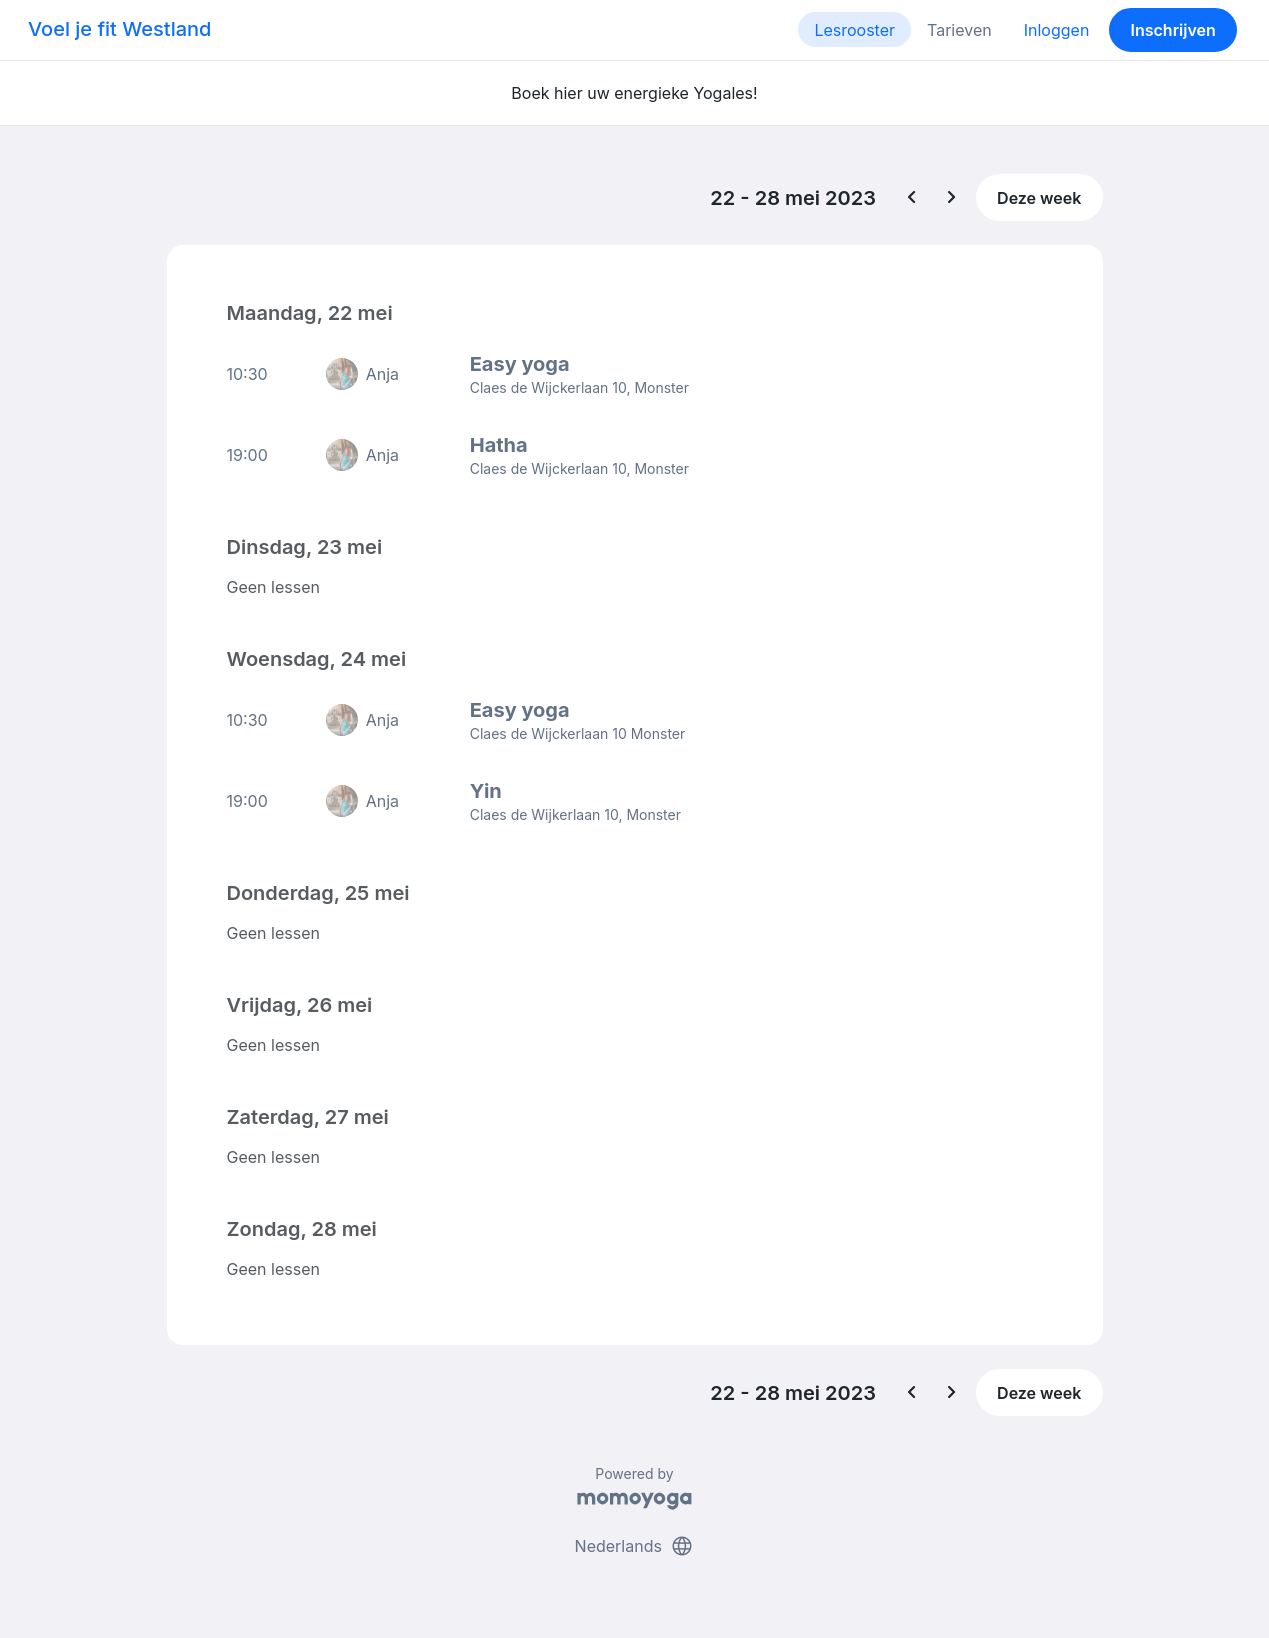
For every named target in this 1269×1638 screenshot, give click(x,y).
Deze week (1039, 198)
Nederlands (635, 1546)
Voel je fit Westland (119, 29)
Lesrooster (854, 30)
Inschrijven (1173, 30)
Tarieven (959, 30)
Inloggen (1057, 30)
